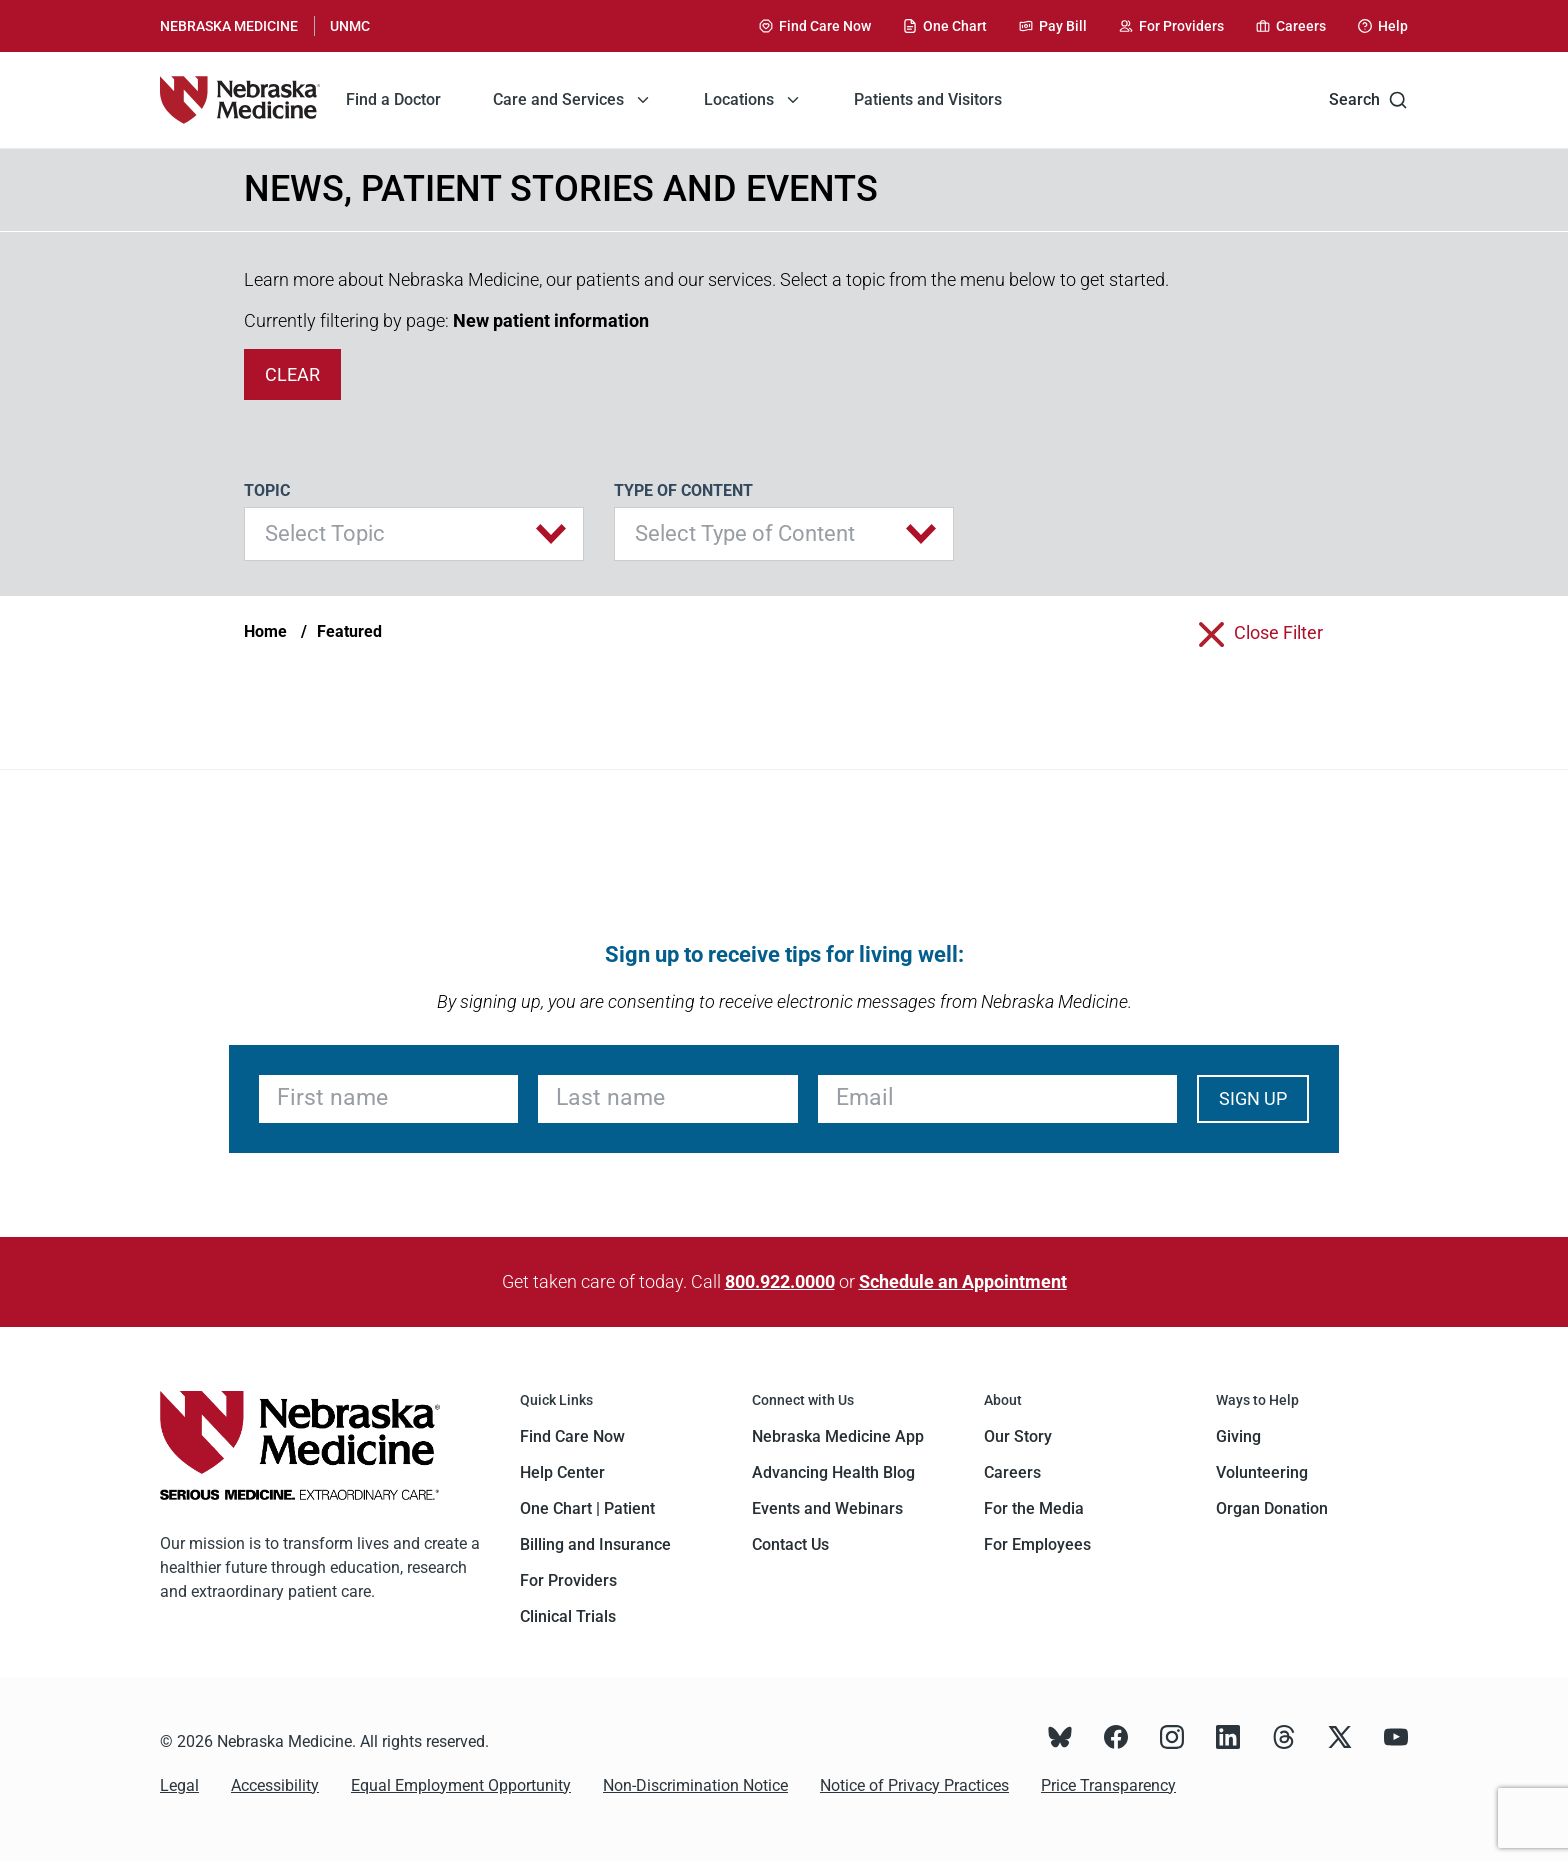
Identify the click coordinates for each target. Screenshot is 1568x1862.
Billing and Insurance (595, 1544)
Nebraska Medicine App (838, 1436)
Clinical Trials (568, 1616)
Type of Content (683, 490)
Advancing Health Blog (833, 1472)
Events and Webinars (827, 1508)
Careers (1012, 1472)
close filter (1278, 632)
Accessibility (275, 1785)
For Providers (568, 1580)
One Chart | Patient (587, 1508)
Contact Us (790, 1544)
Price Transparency (1108, 1785)
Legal (179, 1785)
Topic (267, 490)
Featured (349, 631)
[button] (414, 534)
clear (292, 374)
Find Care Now (572, 1436)
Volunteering (1262, 1472)
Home (265, 631)
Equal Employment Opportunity (461, 1785)
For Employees (1037, 1544)
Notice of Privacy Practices (914, 1785)
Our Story (1018, 1436)
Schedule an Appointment (963, 1281)
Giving (1238, 1436)
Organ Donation (1272, 1508)
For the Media (1034, 1508)
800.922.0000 (780, 1281)
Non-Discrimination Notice (695, 1785)
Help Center (562, 1472)
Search (1368, 100)
